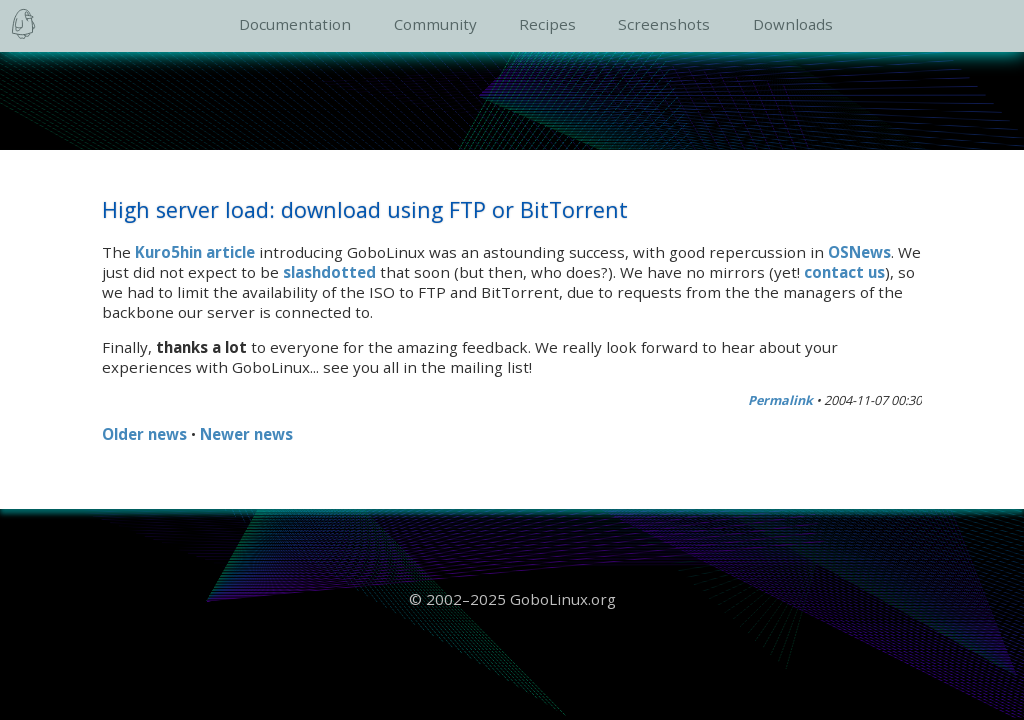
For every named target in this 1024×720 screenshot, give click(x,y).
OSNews (859, 252)
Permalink (780, 400)
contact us (844, 272)
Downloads (793, 24)
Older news (144, 434)
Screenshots (664, 24)
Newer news (246, 434)
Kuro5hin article (195, 252)
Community (435, 24)
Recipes (547, 24)
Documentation (295, 24)
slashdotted (329, 272)
